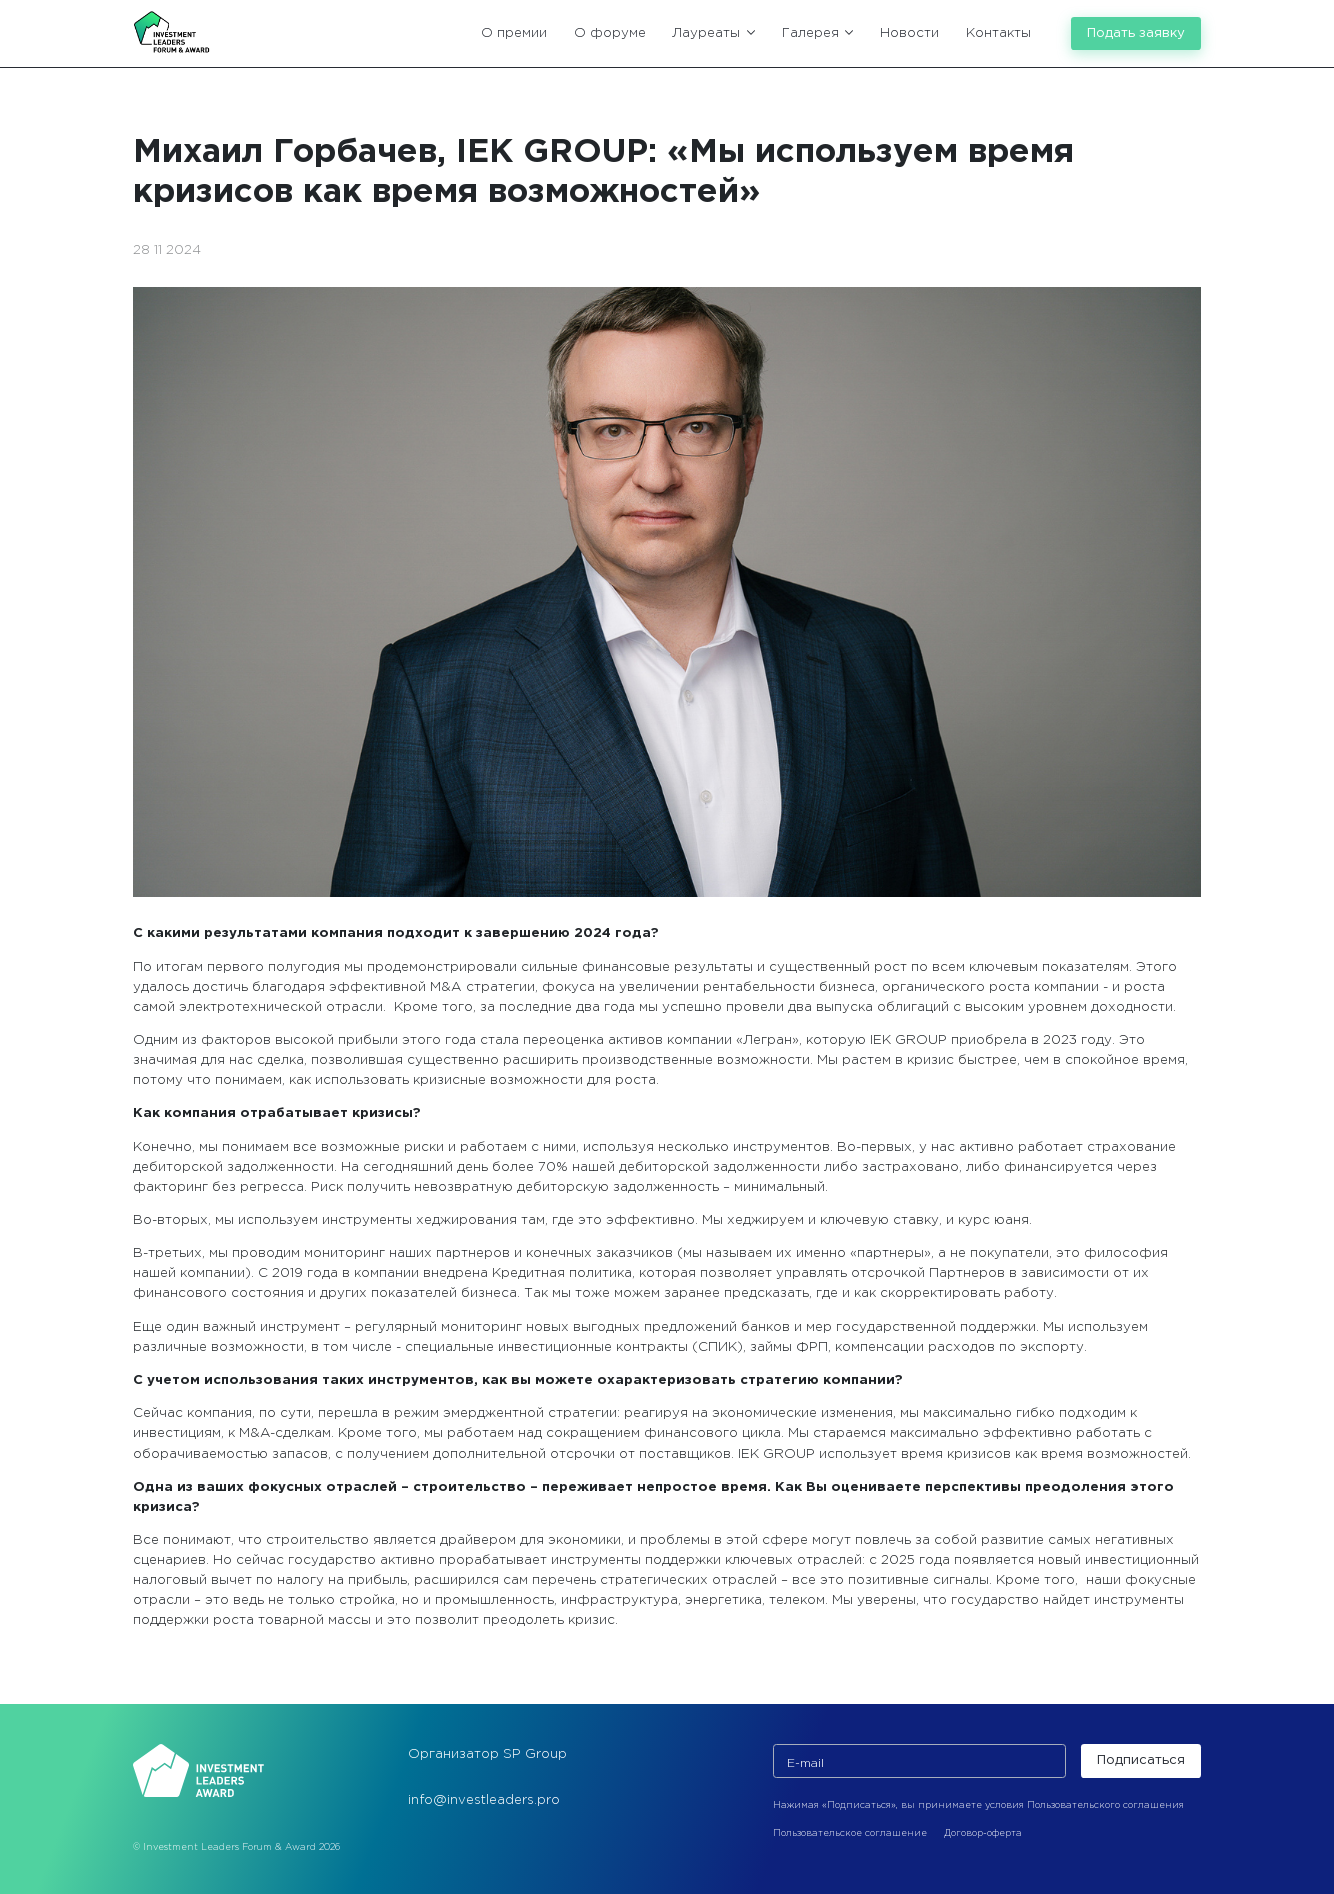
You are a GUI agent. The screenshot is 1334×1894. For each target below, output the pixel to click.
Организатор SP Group (487, 1754)
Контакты (998, 33)
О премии (514, 33)
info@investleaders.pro (484, 1800)
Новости (909, 33)
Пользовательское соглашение (850, 1833)
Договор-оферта (983, 1833)
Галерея (818, 33)
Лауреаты (713, 33)
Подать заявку (1136, 33)
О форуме (610, 33)
